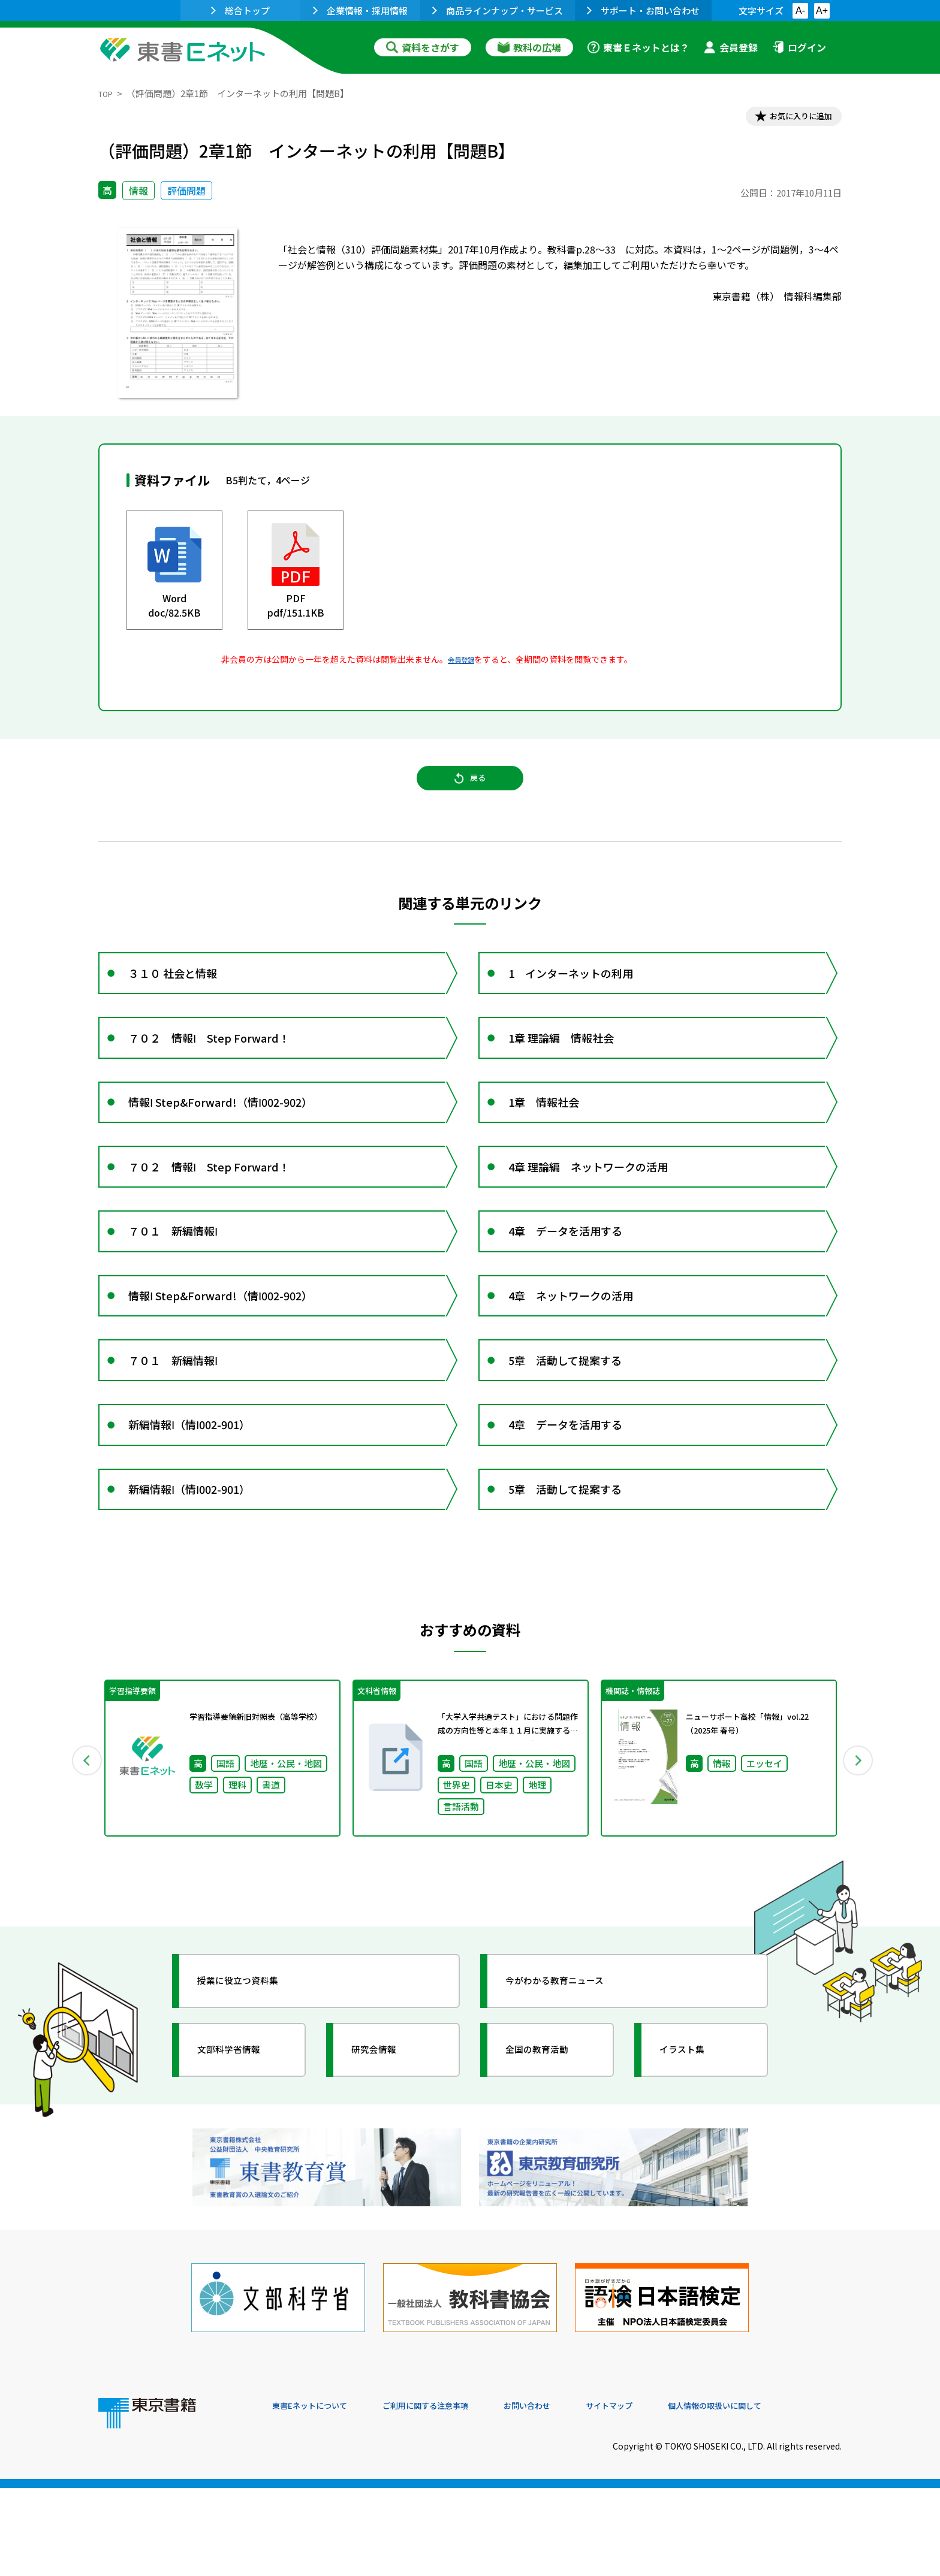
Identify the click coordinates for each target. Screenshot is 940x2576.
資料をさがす (422, 47)
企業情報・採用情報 (360, 10)
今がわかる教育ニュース (570, 2092)
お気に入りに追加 (790, 118)
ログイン (799, 47)
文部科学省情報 (241, 2161)
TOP (107, 93)
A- (800, 10)
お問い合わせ (569, 2494)
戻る (470, 791)
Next (859, 1866)
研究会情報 (384, 2161)
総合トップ (240, 10)
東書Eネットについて (318, 2494)
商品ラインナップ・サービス (497, 10)
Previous (81, 1866)
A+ (822, 10)
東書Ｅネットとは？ (638, 47)
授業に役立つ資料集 (251, 2092)
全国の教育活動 (549, 2161)
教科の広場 (529, 47)
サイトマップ (662, 2494)
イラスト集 (692, 2161)
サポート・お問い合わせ (643, 10)
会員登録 (731, 47)
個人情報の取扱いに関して (784, 2494)
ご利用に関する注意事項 (452, 2494)
